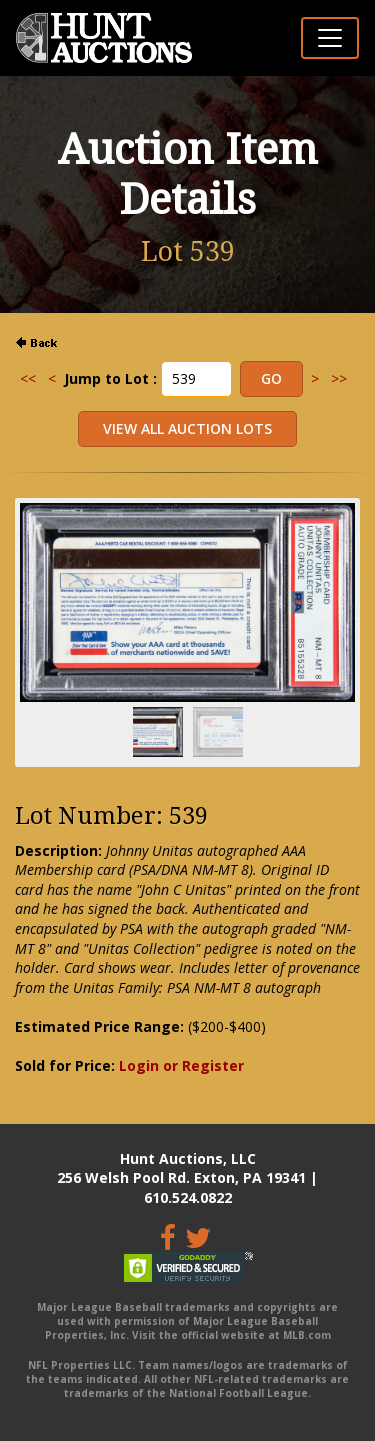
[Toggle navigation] (330, 38)
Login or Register (181, 1065)
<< (28, 378)
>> (339, 378)
